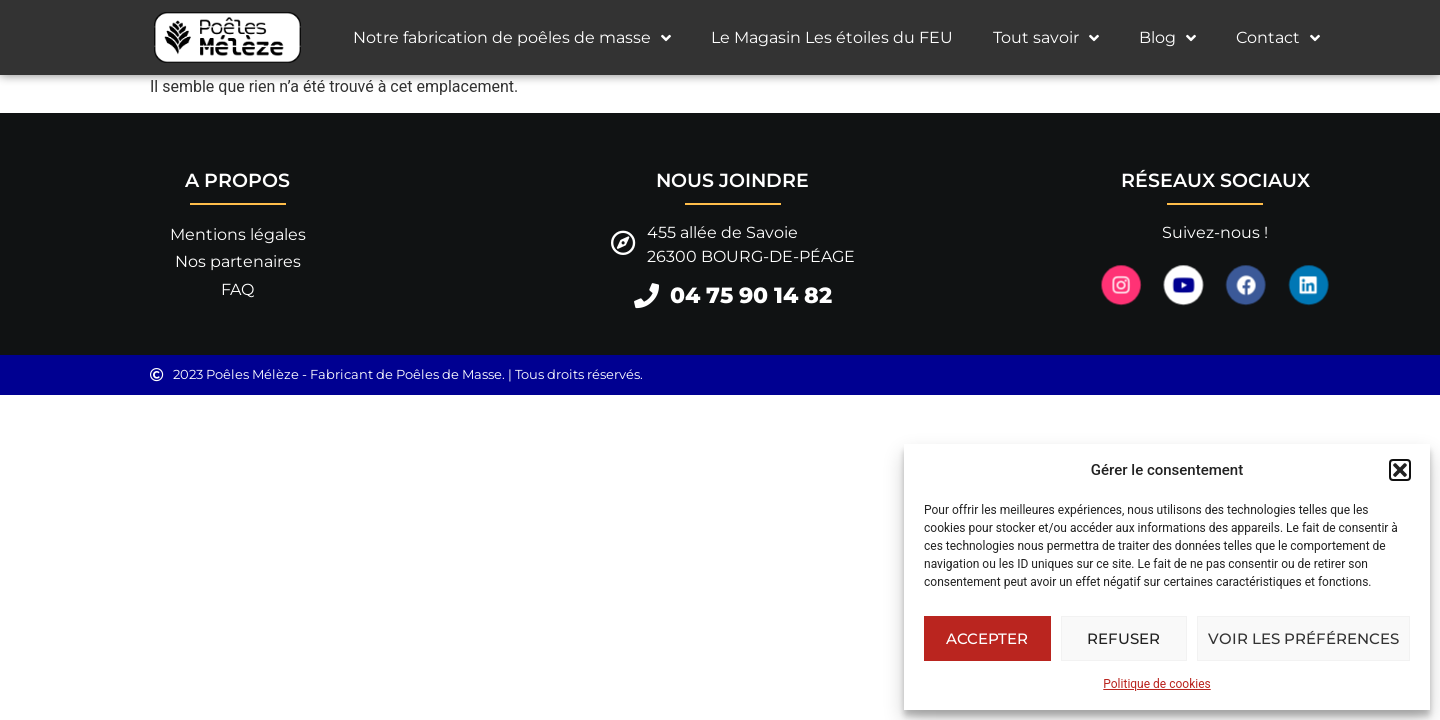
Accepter (987, 638)
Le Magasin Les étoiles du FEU (832, 37)
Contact (1278, 38)
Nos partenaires (238, 261)
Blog (1167, 38)
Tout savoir (1046, 38)
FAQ (237, 289)
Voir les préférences (1303, 638)
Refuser (1123, 638)
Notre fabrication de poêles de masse (512, 38)
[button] (1400, 470)
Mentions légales (238, 234)
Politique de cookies (1156, 684)
